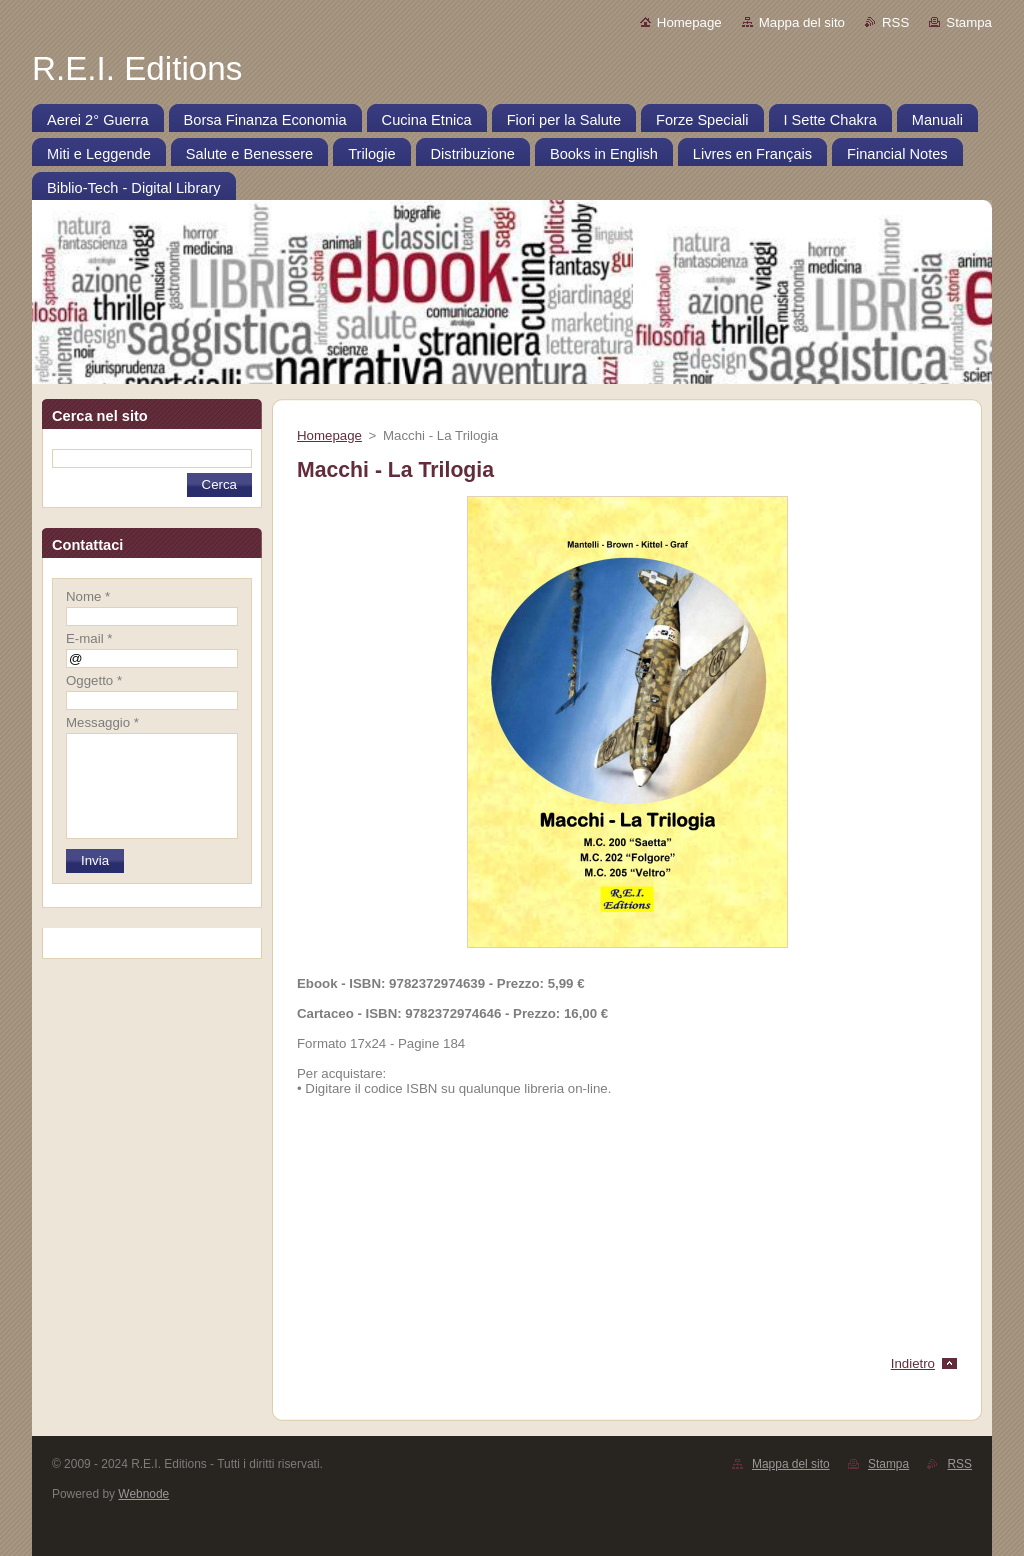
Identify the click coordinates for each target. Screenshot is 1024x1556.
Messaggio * (102, 722)
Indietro (913, 1363)
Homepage (689, 22)
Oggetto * (94, 680)
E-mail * (89, 638)
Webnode (143, 1494)
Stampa (969, 22)
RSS (895, 22)
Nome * (88, 596)
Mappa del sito (802, 22)
